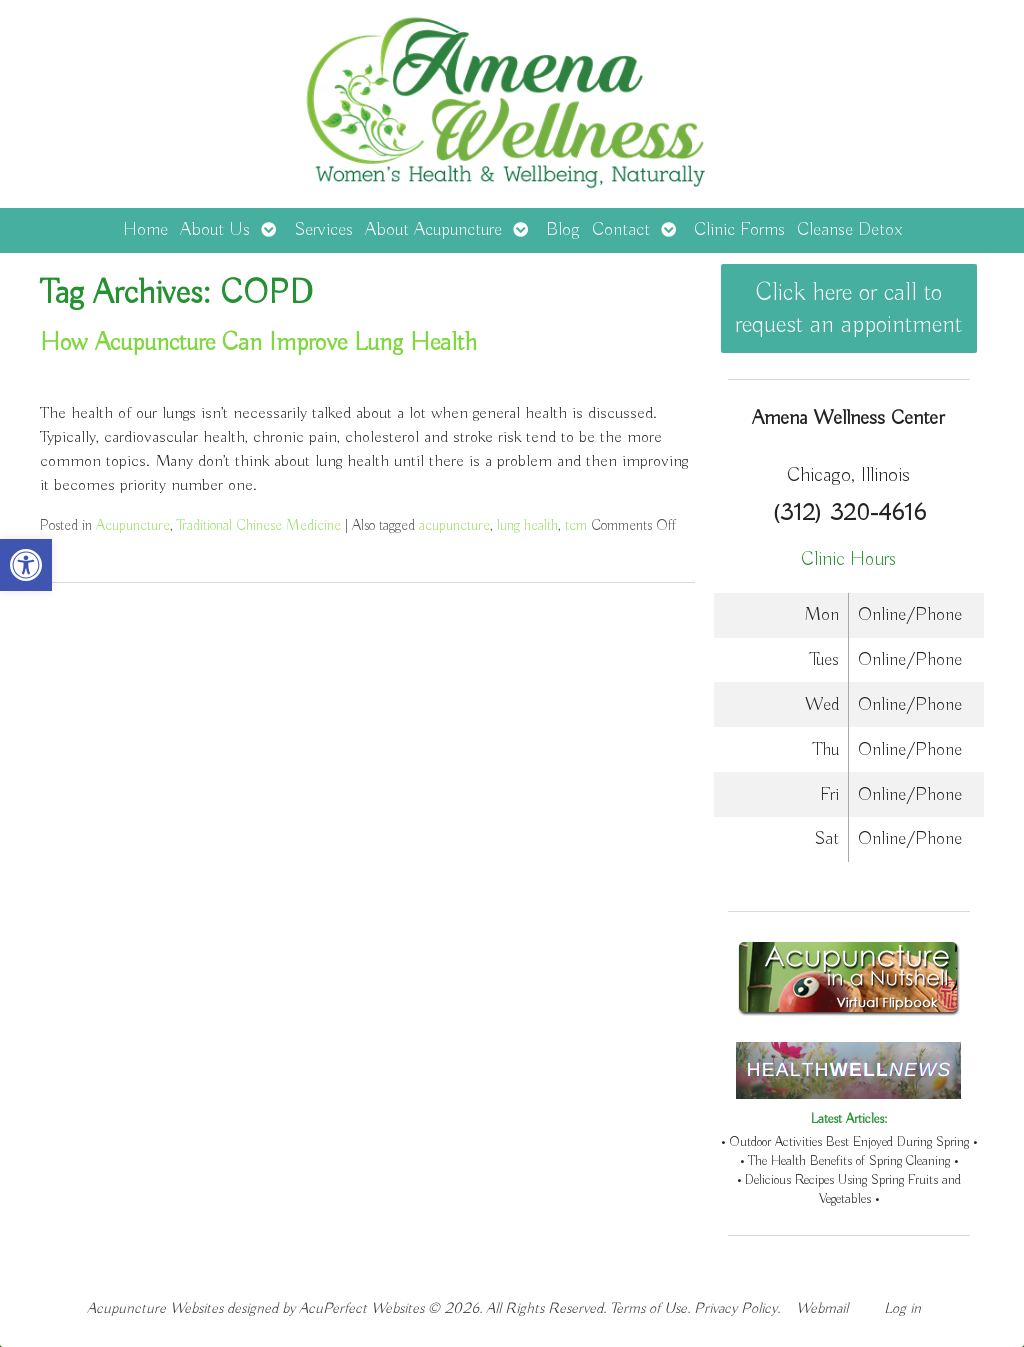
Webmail (822, 1308)
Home (145, 230)
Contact (621, 230)
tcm (576, 525)
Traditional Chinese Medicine (259, 525)
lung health (527, 525)
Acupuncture (133, 525)
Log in (902, 1308)
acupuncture (454, 525)
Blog (563, 230)
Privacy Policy (735, 1308)
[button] (26, 565)
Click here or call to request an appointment (848, 309)
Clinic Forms (739, 230)
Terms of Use (648, 1308)
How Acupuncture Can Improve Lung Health (258, 343)
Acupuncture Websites (155, 1308)
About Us (215, 230)
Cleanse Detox (849, 230)
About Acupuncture (433, 230)
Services (323, 230)
